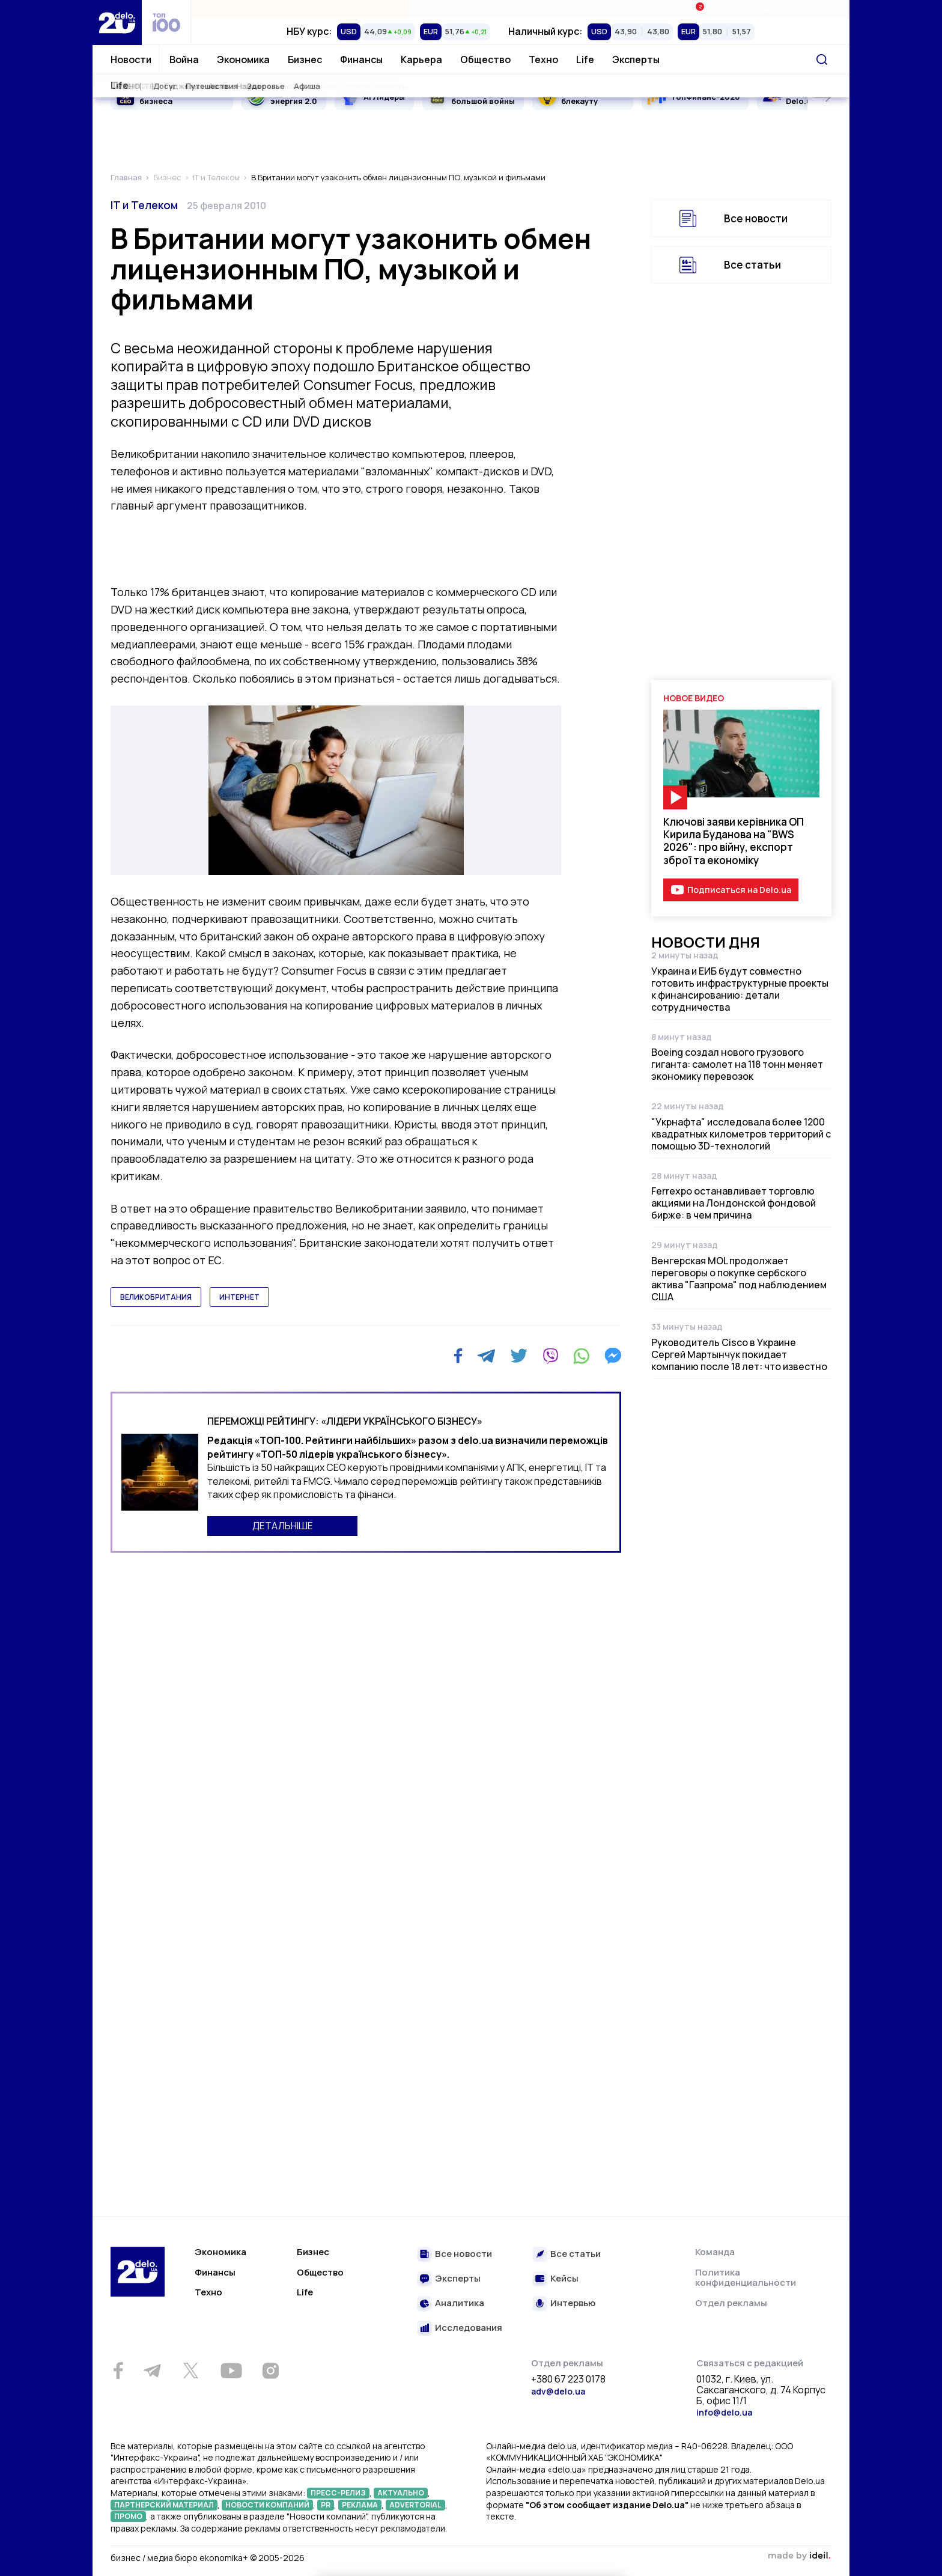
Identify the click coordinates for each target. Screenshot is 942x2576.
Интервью (572, 2303)
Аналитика (459, 2303)
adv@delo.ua (558, 2391)
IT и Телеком (144, 205)
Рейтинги (301, 9)
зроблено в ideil (799, 2556)
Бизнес (305, 59)
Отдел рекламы (731, 2303)
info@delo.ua (724, 2412)
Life (585, 59)
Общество (485, 59)
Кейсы (564, 2279)
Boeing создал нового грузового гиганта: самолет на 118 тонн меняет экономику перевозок (737, 1064)
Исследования (468, 2328)
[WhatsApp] (582, 1356)
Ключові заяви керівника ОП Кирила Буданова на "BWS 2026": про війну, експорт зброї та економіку (733, 841)
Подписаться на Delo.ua (739, 889)
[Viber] (550, 1356)
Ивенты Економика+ (739, 8)
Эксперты (636, 59)
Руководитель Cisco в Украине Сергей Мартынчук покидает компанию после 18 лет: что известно (739, 1354)
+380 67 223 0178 (568, 2379)
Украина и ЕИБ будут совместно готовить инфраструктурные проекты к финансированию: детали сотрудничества (739, 989)
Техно (543, 59)
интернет (239, 1297)
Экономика (243, 59)
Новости (131, 59)
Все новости (756, 218)
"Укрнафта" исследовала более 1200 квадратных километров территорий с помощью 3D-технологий (741, 1134)
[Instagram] (270, 2370)
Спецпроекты (520, 9)
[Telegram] (486, 1355)
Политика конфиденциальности (745, 2277)
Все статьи (752, 265)
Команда (715, 2252)
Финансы (361, 59)
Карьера (421, 59)
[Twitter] (518, 1355)
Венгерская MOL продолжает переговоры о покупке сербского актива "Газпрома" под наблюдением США (739, 1278)
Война (184, 59)
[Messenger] (613, 1356)
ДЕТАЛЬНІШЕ (282, 1525)
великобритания (156, 1297)
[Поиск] (821, 59)
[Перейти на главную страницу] (117, 22)
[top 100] (166, 22)
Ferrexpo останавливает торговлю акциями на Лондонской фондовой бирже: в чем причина (733, 1203)
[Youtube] (231, 2370)
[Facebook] (458, 1356)
